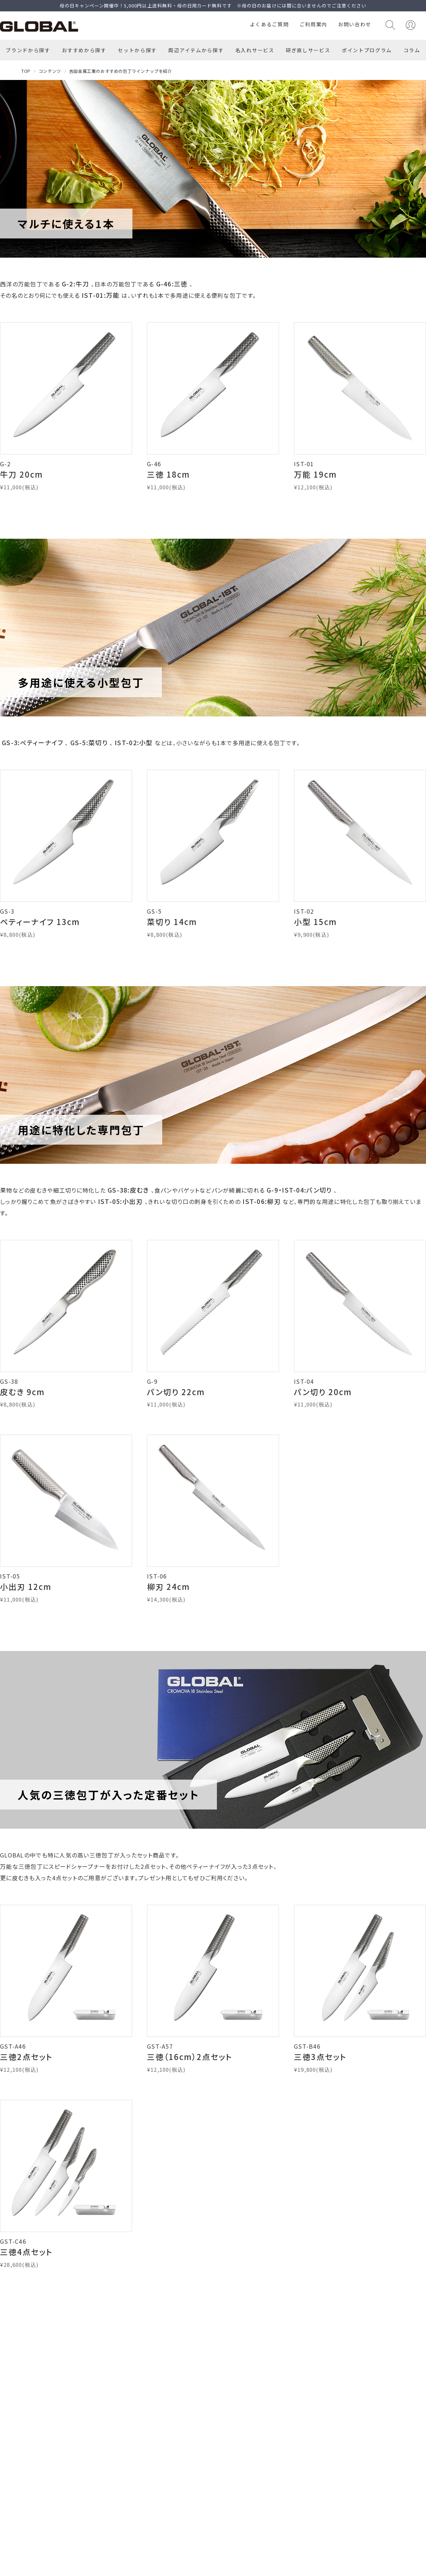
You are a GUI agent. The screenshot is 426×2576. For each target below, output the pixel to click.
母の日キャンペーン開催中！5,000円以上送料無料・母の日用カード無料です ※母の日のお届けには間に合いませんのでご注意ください (213, 5)
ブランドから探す (28, 50)
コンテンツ (50, 71)
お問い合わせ (354, 24)
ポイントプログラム (367, 50)
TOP (26, 71)
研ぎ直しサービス (308, 50)
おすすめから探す (84, 50)
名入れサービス (254, 50)
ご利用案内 (313, 24)
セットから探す (137, 50)
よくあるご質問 (269, 24)
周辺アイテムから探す (196, 50)
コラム (412, 50)
